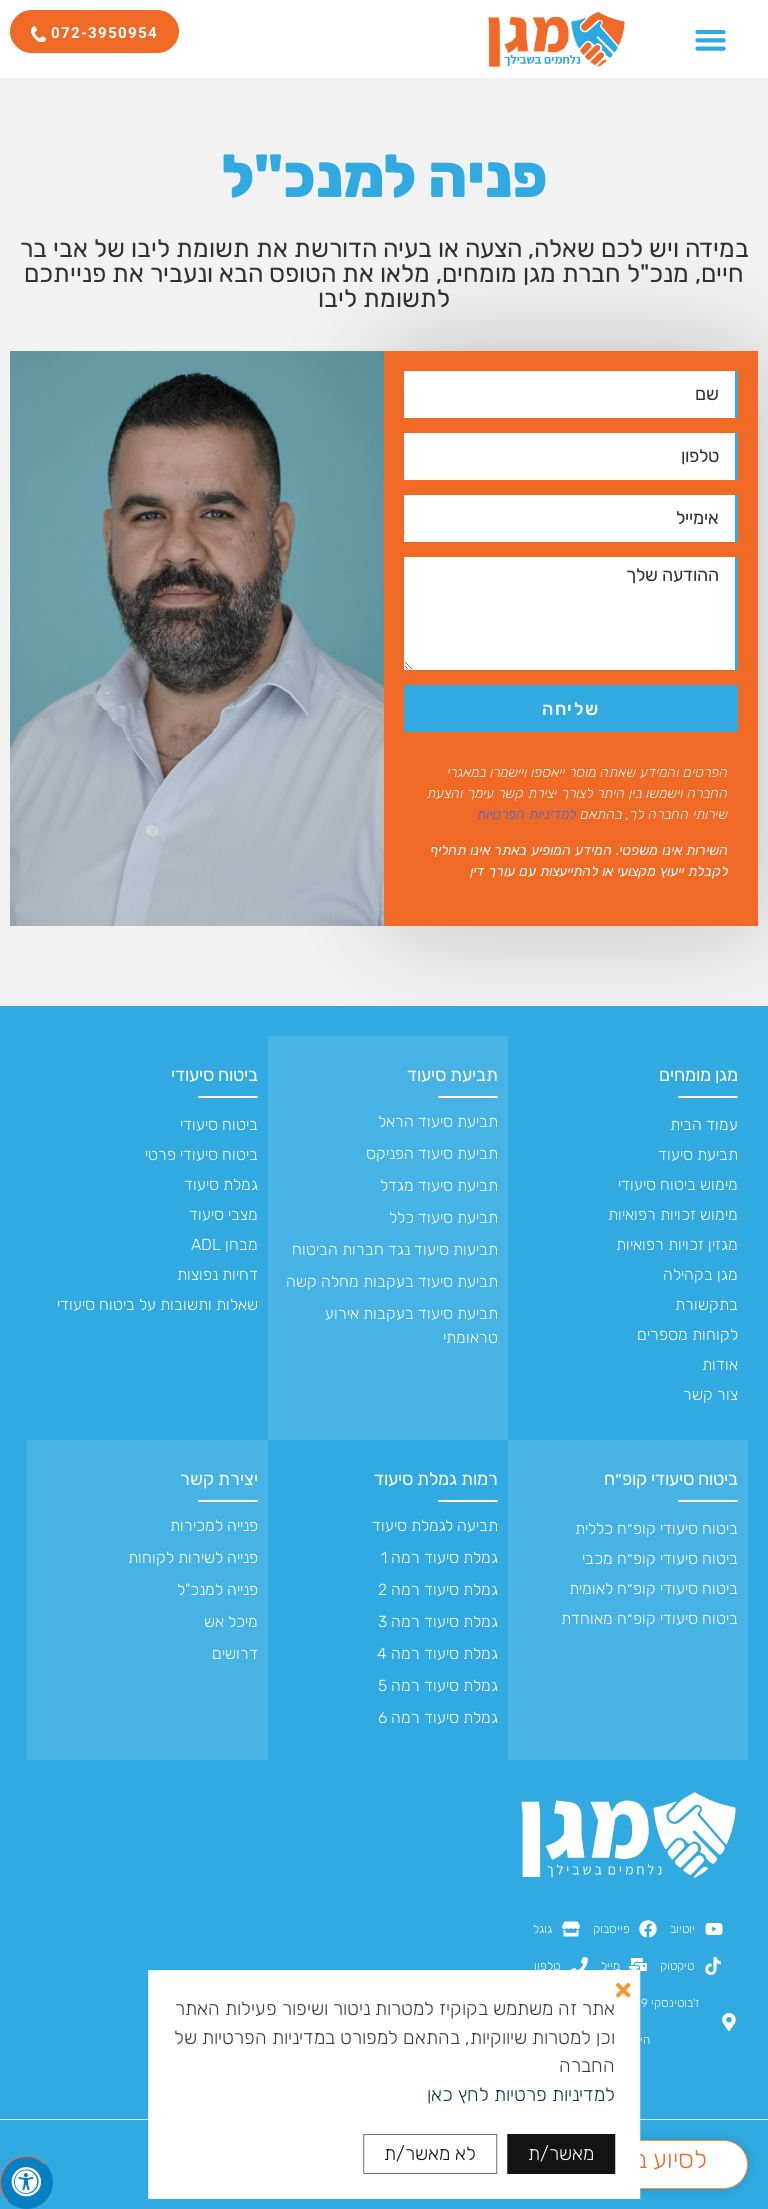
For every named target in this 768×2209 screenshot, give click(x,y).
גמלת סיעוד (221, 1184)
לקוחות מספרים (687, 1334)
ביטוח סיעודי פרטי (201, 1154)
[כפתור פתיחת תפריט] (710, 39)
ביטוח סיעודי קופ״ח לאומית (653, 1588)
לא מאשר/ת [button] (430, 2153)
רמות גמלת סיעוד (436, 1479)
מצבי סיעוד (223, 1214)
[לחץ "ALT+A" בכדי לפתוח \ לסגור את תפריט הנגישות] (27, 2182)
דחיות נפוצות (217, 1274)
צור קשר (710, 1394)
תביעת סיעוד (698, 1154)
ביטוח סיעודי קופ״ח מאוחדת (649, 1618)
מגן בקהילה (700, 1274)
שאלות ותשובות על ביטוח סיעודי (157, 1304)
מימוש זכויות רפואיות (673, 1214)
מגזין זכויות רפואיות (677, 1244)
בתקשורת (706, 1304)
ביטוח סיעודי (214, 1075)
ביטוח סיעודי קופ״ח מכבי (660, 1558)
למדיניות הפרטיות (526, 814)
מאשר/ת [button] (561, 2153)
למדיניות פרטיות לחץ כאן (521, 2094)
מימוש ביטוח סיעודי (678, 1184)
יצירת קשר (219, 1479)
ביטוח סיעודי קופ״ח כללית (656, 1528)
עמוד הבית (704, 1124)
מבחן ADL (224, 1244)
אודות (720, 1364)
